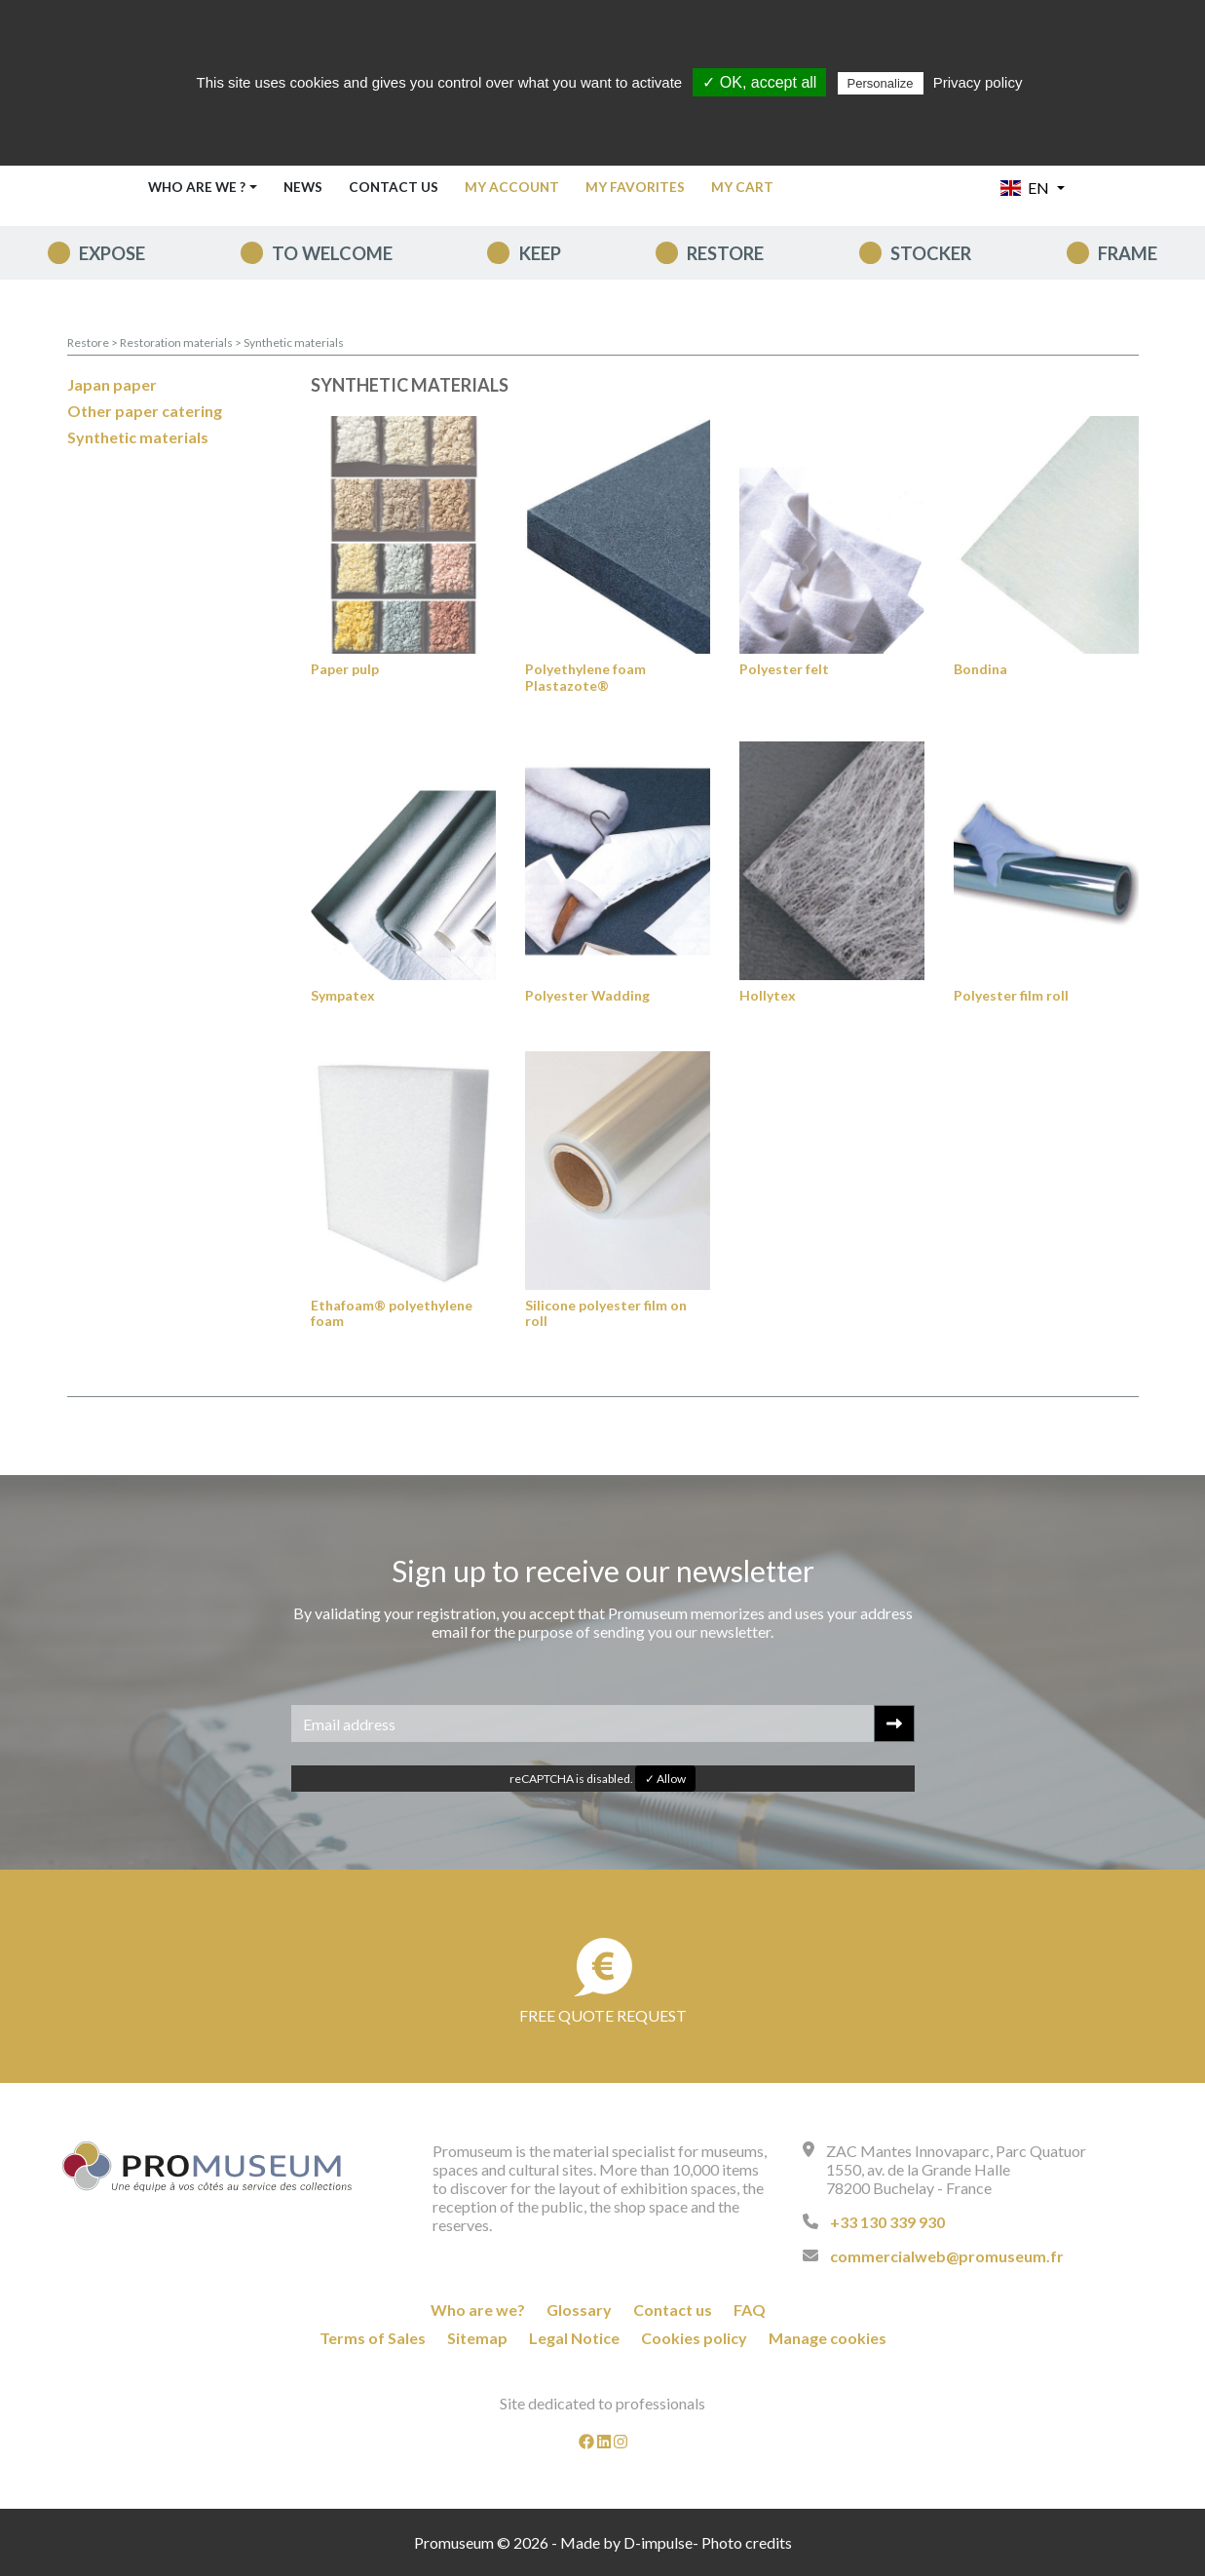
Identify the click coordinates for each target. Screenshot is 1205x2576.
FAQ (750, 2309)
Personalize (880, 83)
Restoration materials (177, 342)
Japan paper (112, 384)
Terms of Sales (373, 2338)
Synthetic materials (294, 342)
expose (112, 253)
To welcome (332, 253)
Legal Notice (574, 2338)
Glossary (579, 2309)
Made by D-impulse (626, 2542)
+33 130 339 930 (887, 2222)
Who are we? (478, 2309)
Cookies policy (694, 2338)
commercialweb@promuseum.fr (947, 2256)
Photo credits (746, 2542)
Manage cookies (827, 2338)
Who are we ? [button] (196, 187)
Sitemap (477, 2338)
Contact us (393, 187)
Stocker (930, 253)
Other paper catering (144, 410)
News (302, 187)
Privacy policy (978, 82)
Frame (1127, 253)
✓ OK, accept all (759, 82)
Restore (725, 253)
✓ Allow (665, 1778)
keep (540, 253)
